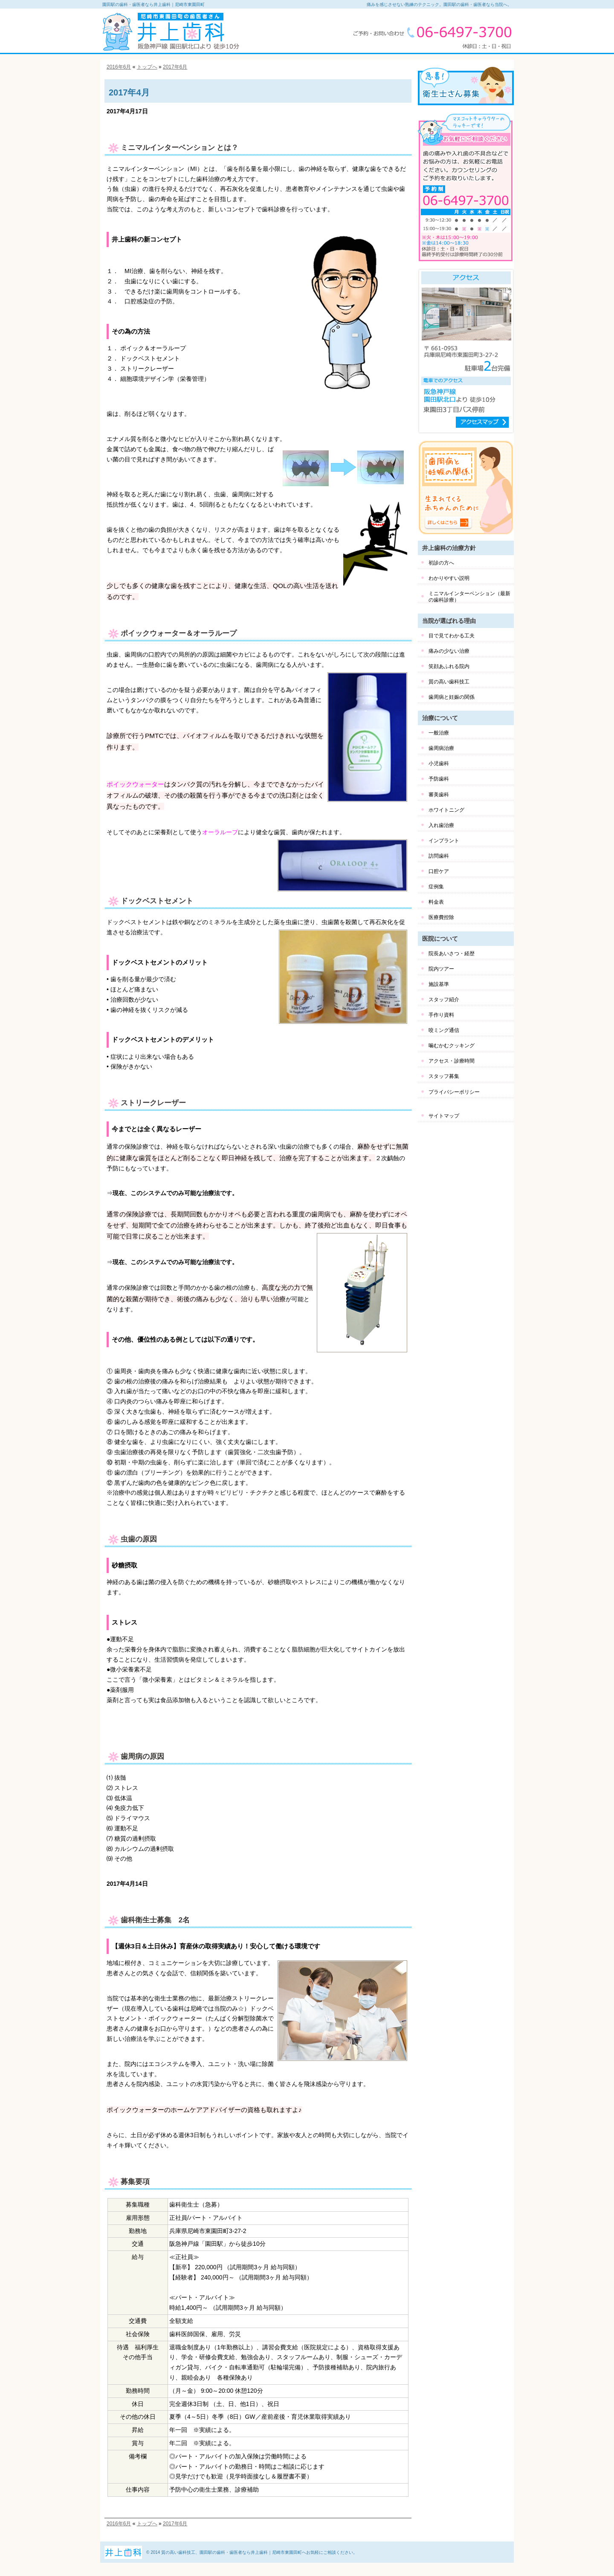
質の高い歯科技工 (449, 682)
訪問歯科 (439, 856)
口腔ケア (439, 871)
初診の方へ (441, 563)
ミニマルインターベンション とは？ (180, 148)
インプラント (444, 841)
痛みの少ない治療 (449, 651)
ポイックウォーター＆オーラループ (179, 633)
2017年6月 (175, 67)
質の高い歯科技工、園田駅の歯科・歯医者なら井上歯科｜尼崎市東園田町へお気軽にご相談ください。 (259, 2552)
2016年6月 (119, 67)
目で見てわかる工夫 (452, 636)
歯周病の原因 (142, 1756)
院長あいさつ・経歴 (452, 954)
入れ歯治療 (441, 825)
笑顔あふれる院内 (449, 666)
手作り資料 (441, 1015)
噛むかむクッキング (452, 1046)
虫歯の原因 (139, 1539)
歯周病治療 (441, 748)
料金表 (436, 902)
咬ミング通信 (444, 1030)
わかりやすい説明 (449, 578)
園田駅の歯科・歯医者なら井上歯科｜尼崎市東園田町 (153, 4)
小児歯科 (439, 763)
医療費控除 (441, 917)
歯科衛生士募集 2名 (155, 1920)
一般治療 (439, 733)
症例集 (436, 887)
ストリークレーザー (153, 1103)
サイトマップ (444, 1116)
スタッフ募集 (444, 1076)
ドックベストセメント (157, 901)
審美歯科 (439, 795)
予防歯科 (439, 779)
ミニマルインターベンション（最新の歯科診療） (469, 596)
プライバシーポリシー (454, 1092)
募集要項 (135, 2182)
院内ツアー (441, 969)
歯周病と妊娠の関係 (452, 697)
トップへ (147, 67)
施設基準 (439, 984)
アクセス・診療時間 (452, 1061)
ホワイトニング (446, 810)
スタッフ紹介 (444, 1000)
